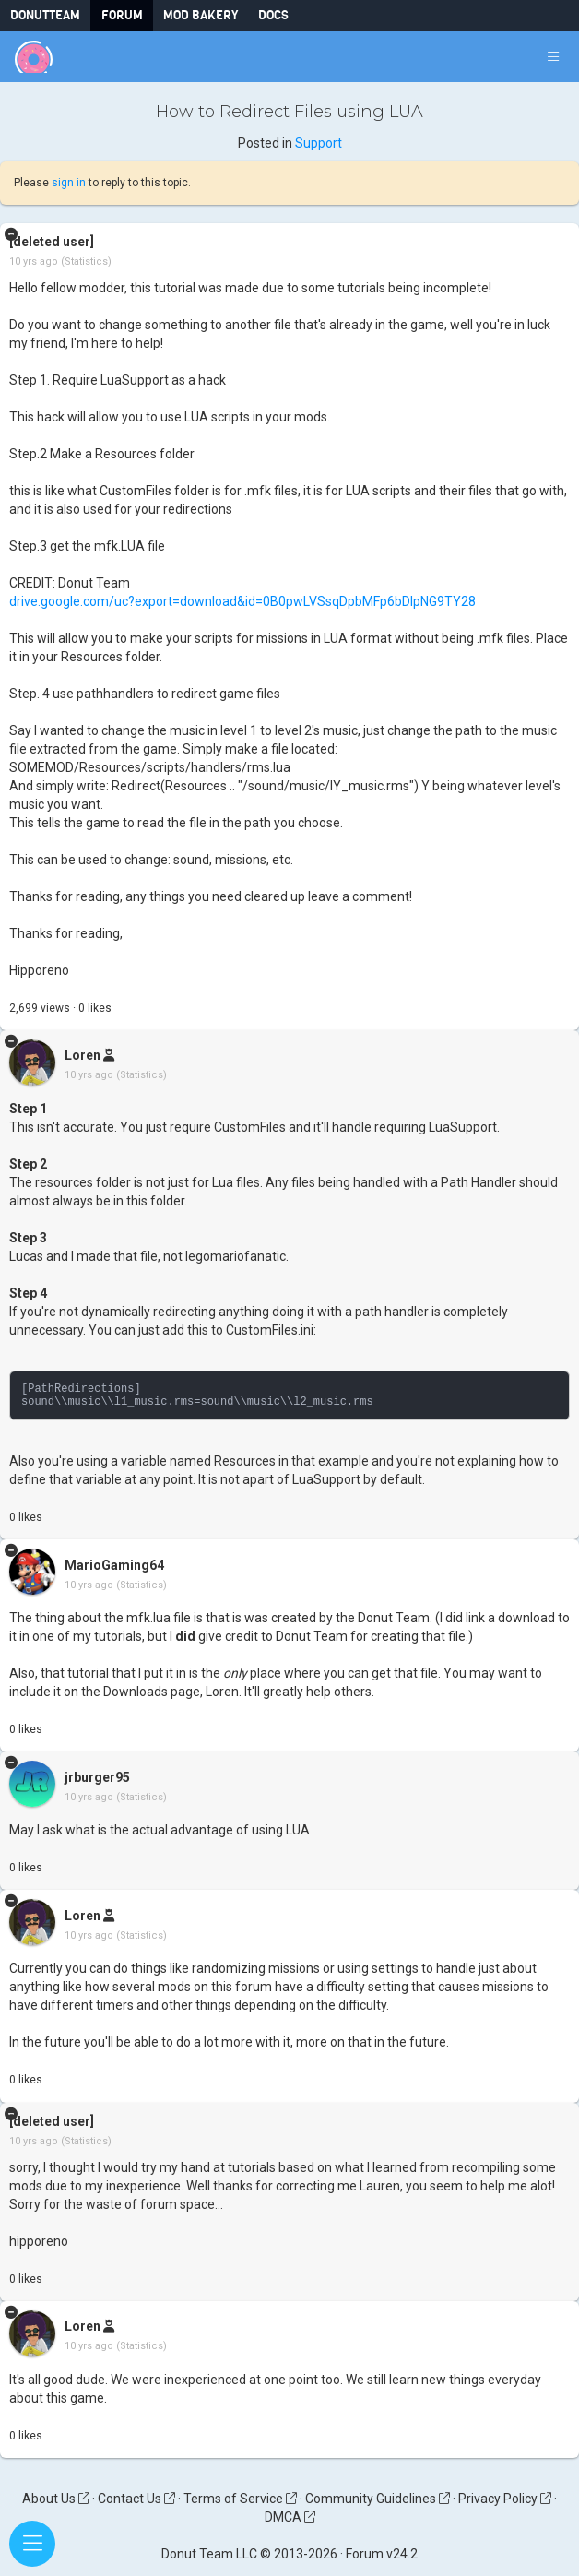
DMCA (290, 2517)
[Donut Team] (34, 57)
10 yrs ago (33, 261)
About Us (55, 2498)
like (95, 1008)
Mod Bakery (200, 15)
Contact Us (136, 2498)
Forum (122, 15)
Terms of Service (240, 2498)
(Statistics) (86, 261)
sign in (69, 182)
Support (318, 143)
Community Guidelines (377, 2498)
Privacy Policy (504, 2498)
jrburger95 (97, 1777)
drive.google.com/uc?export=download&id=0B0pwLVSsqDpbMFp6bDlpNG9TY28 (242, 601)
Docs (273, 15)
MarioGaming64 (114, 1565)
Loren (82, 1056)
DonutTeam (45, 15)
